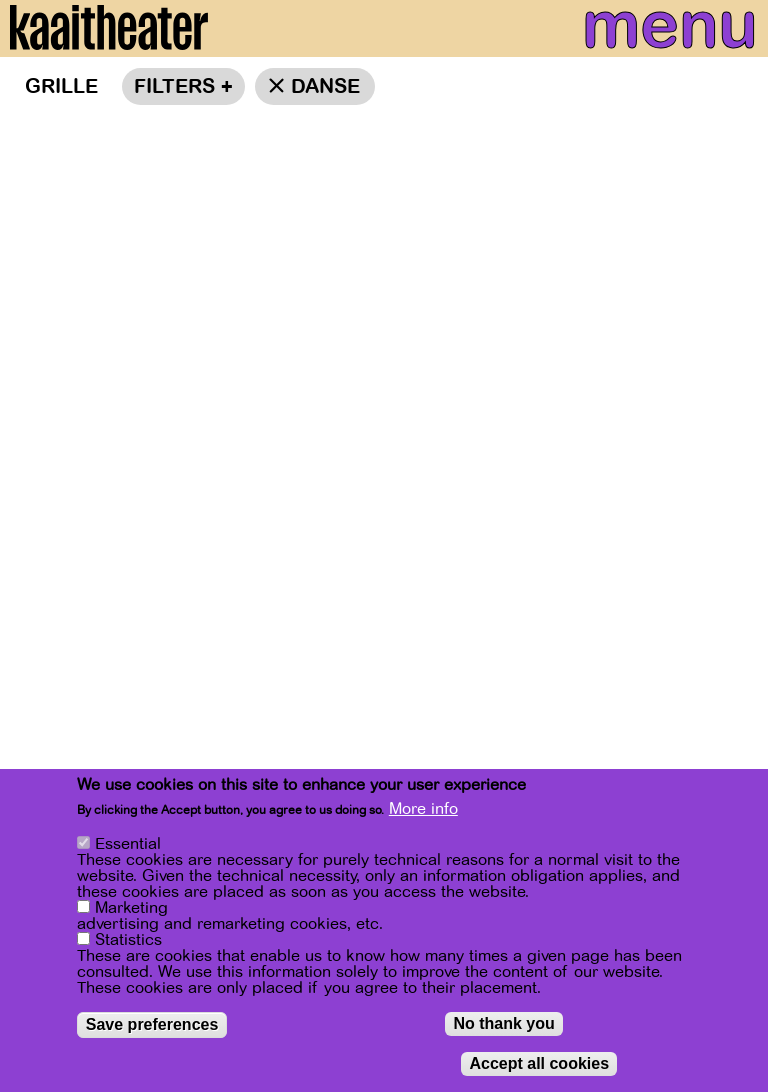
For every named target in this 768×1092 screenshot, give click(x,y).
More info (423, 809)
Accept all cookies (539, 1063)
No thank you (503, 1023)
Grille (61, 86)
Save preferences (152, 1024)
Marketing (131, 908)
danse (325, 86)
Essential (128, 844)
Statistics (128, 940)
